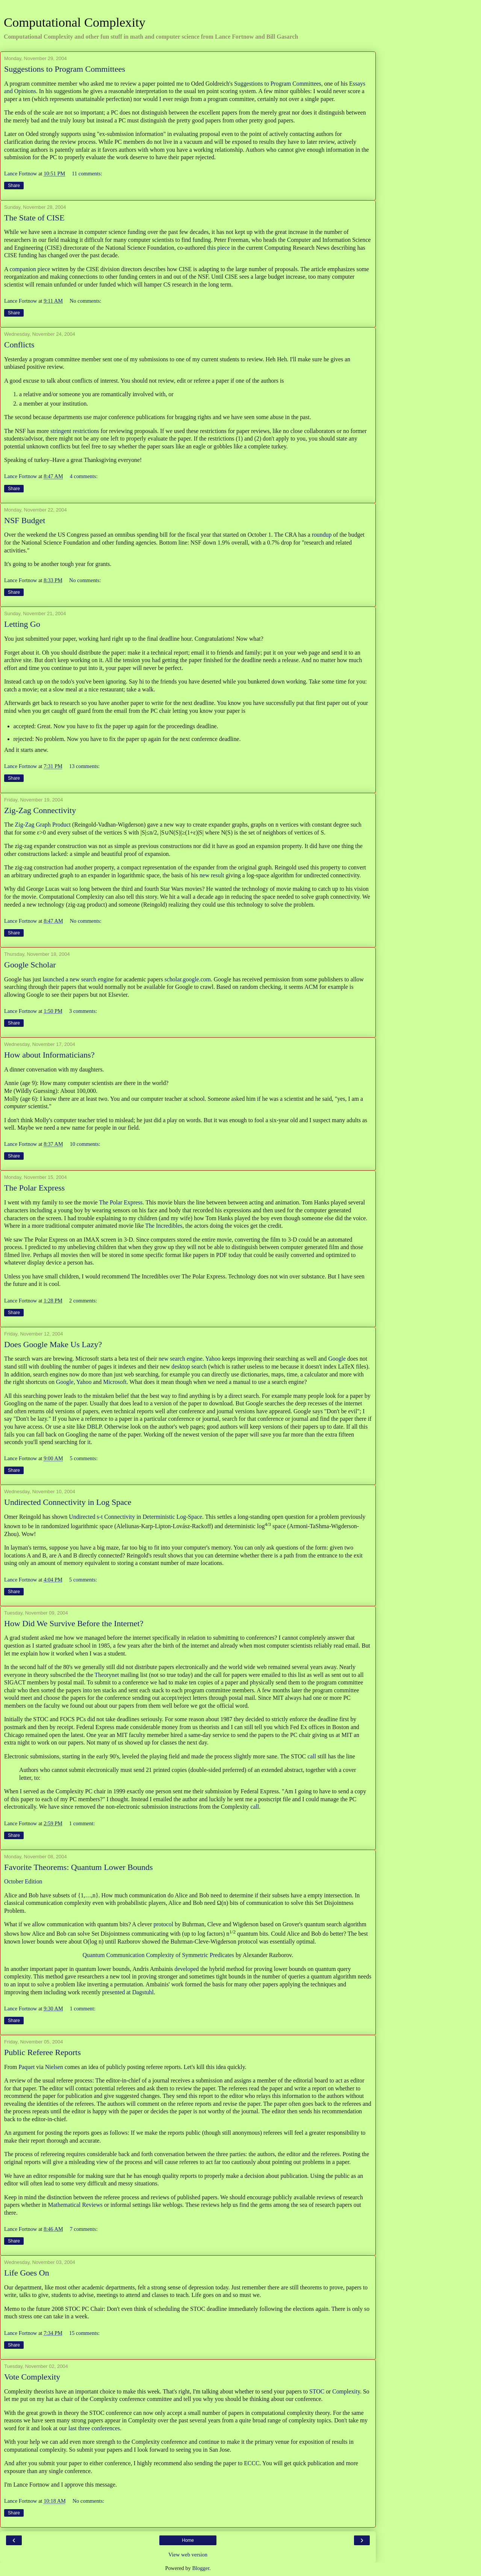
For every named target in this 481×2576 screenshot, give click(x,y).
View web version (187, 2555)
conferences (106, 2428)
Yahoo (213, 1358)
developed (186, 1969)
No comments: (85, 301)
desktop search (189, 1366)
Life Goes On (26, 2272)
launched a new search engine (77, 979)
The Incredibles (164, 1225)
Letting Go (22, 624)
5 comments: (84, 1458)
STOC (316, 2391)
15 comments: (84, 2333)
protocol (163, 1924)
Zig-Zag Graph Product (43, 824)
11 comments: (87, 174)
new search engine (181, 1358)
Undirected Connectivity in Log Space (67, 1502)
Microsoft (114, 1382)
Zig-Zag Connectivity (40, 810)
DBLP (94, 1426)
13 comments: (84, 766)
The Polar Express (34, 1187)
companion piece (30, 269)
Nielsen (54, 2067)
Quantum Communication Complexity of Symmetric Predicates (158, 1955)
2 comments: (83, 1301)
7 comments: (84, 2229)
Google (337, 1358)
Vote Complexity (32, 2376)
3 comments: (83, 1011)
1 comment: (82, 1823)
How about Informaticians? (49, 1054)
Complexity (346, 2391)
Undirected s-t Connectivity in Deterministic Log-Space (135, 1517)
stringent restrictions (74, 431)
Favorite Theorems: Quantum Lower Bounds (78, 1867)
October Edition (23, 1881)
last (72, 2428)
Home (188, 2540)
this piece (218, 247)
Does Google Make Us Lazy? (53, 1344)
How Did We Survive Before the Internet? (74, 1623)
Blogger (200, 2568)
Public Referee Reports (42, 2052)
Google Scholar (30, 964)
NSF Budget (24, 520)
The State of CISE (34, 217)
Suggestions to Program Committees (64, 69)
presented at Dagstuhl (128, 1992)
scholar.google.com (188, 979)
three (84, 2428)
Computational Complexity (74, 22)
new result (212, 875)
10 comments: (85, 1144)
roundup (322, 534)
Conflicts (19, 344)
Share (14, 185)
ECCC (251, 2463)
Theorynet (107, 1675)
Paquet (26, 2067)
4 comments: (84, 476)
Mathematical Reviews (75, 2205)
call (311, 1756)
